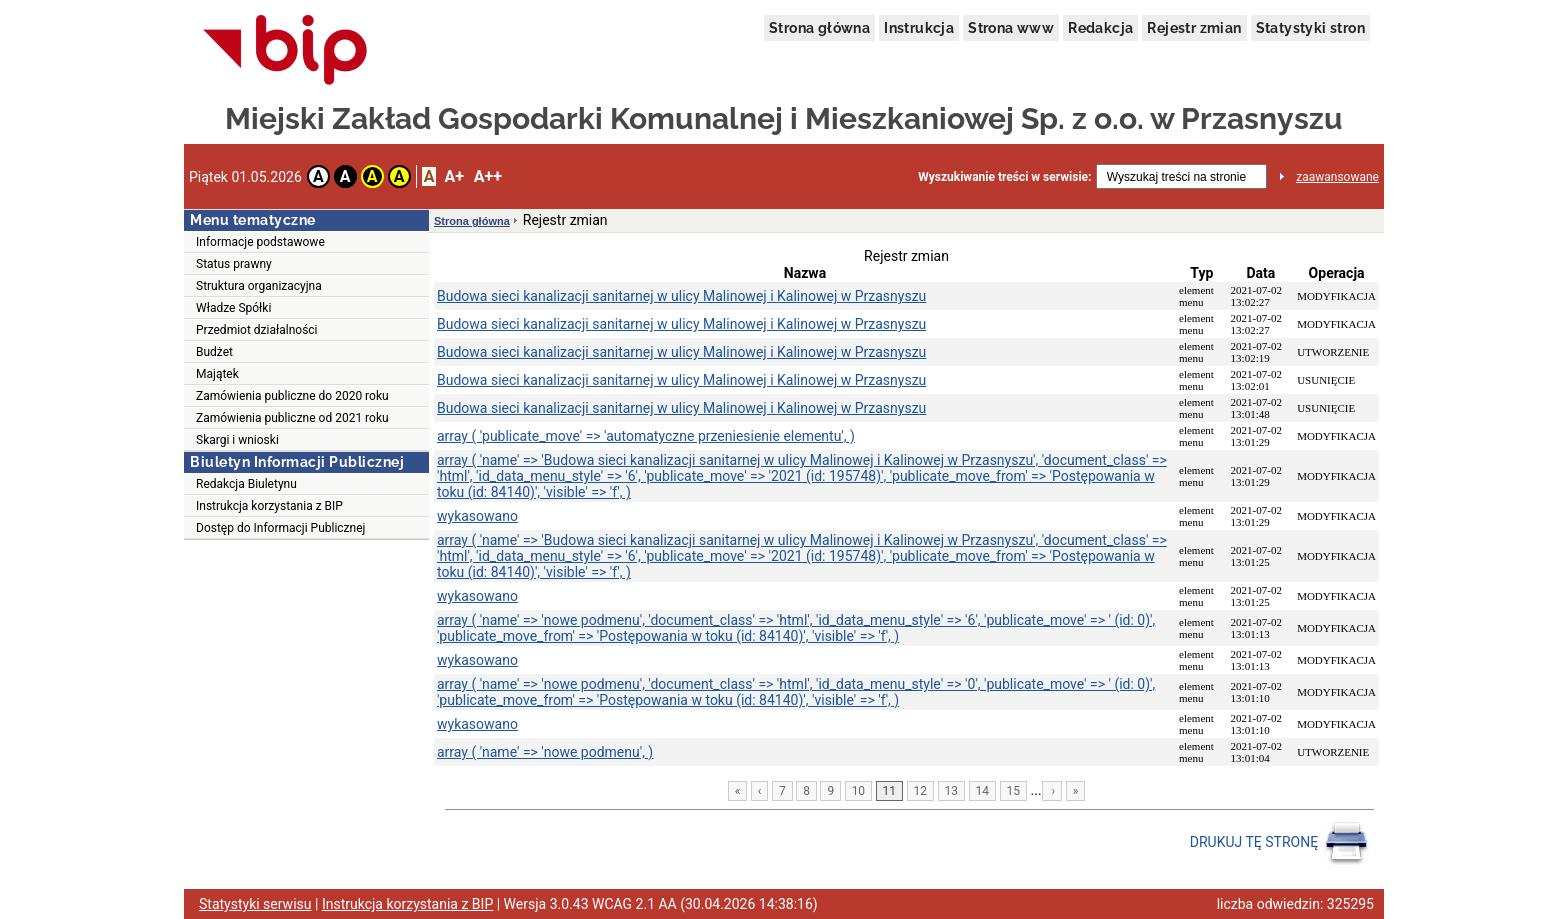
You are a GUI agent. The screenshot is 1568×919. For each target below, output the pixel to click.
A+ (453, 176)
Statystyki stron (1310, 28)
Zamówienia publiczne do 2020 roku (292, 396)
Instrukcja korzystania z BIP (269, 506)
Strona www (1011, 28)
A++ (488, 176)
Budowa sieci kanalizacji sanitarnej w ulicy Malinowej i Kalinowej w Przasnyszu (681, 296)
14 (983, 791)
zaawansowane (1337, 177)
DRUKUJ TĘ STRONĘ (1279, 843)
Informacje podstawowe (260, 242)
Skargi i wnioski (237, 440)
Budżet (214, 352)
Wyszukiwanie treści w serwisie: (1004, 177)
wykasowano (477, 516)
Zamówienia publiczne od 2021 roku (292, 418)
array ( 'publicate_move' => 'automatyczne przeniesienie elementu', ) (646, 436)
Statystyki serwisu (255, 904)
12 (921, 791)
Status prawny (234, 264)
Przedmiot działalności (257, 330)
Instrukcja (919, 28)
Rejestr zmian (1194, 28)
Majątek (217, 374)
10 (859, 791)
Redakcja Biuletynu (246, 484)
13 (952, 791)
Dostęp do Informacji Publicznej (280, 528)
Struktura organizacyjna (259, 286)
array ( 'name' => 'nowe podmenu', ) (545, 752)
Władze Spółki (233, 308)
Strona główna (819, 28)
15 (1014, 791)
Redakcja (1100, 28)
